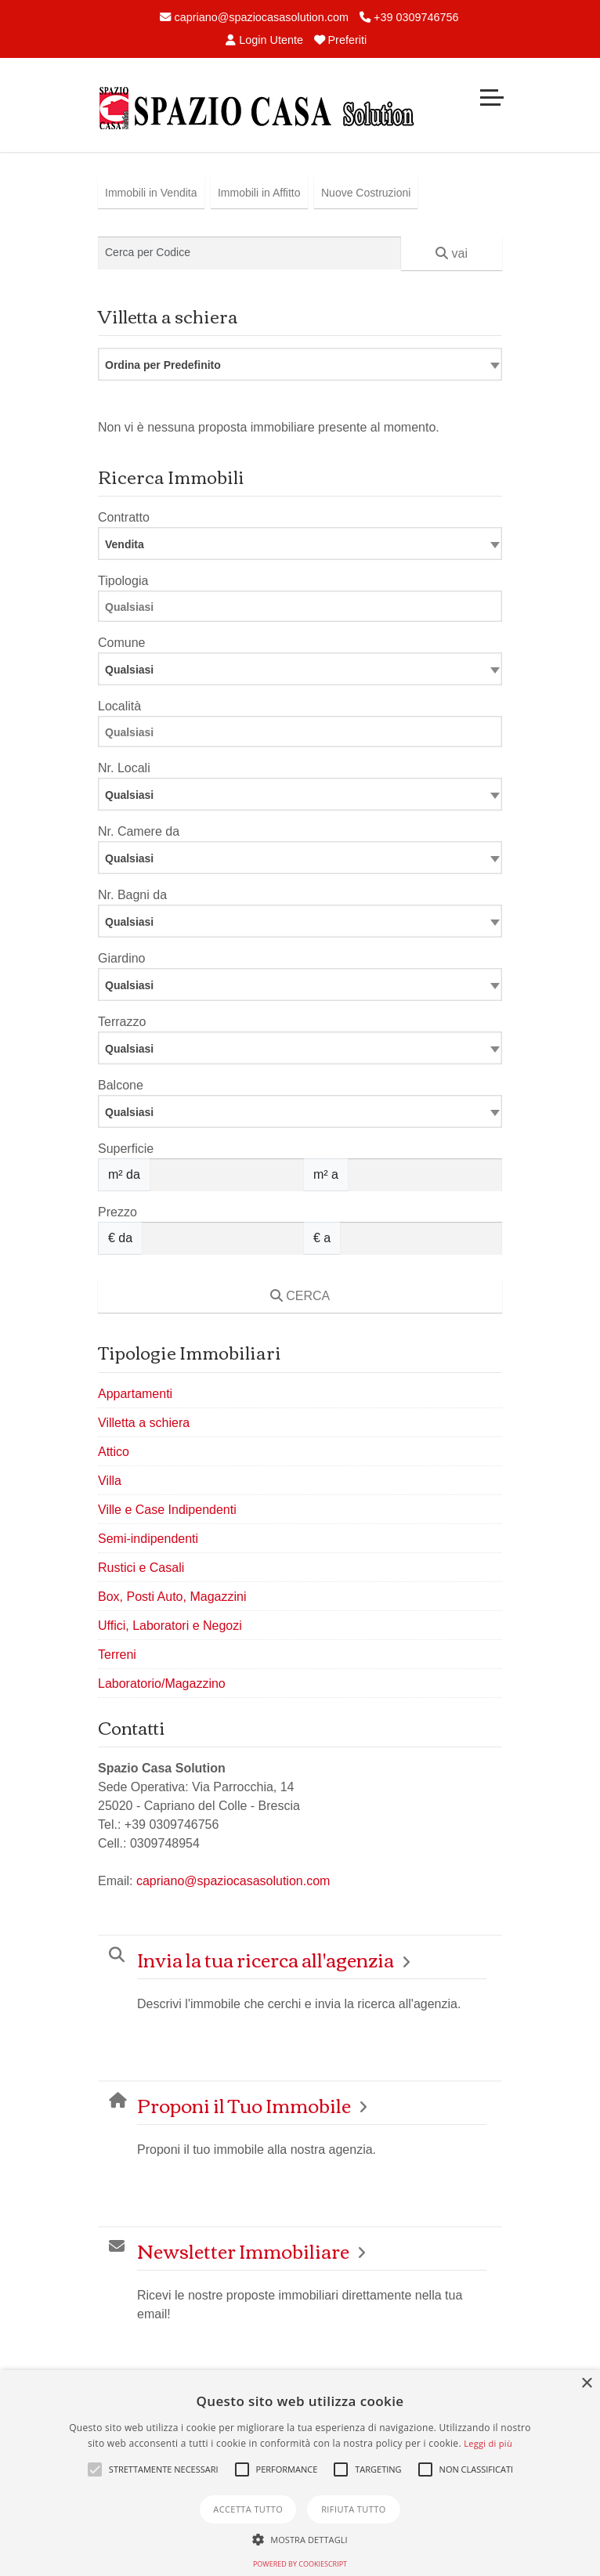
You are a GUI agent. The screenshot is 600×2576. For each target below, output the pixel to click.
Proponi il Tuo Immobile (244, 2105)
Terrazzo (122, 1021)
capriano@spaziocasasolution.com (254, 17)
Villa (109, 1480)
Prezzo (117, 1212)
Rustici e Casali (141, 1567)
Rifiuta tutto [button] (353, 2509)
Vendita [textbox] (124, 544)
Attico (113, 1451)
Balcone (120, 1085)
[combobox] (300, 364)
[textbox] (300, 669)
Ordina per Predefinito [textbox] (163, 365)
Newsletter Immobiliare (243, 2250)
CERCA (300, 1295)
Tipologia (123, 580)
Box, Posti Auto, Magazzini (172, 1596)
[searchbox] (304, 609)
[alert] (300, 2473)
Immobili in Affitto (259, 192)
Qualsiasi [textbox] (129, 795)
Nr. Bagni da (132, 894)
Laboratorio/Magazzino (162, 1683)
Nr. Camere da (138, 831)
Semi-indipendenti (148, 1538)
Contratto (124, 517)
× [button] (586, 2384)
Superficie (126, 1148)
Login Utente (264, 40)
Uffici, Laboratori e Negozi (170, 1625)
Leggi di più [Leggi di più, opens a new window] (488, 2443)
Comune (121, 642)
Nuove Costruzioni (365, 192)
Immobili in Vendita (151, 192)
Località (119, 706)
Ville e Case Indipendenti (167, 1509)
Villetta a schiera (144, 1422)
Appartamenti (135, 1393)
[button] (94, 2469)
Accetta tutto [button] (248, 2509)
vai (452, 253)
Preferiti (340, 40)
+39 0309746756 (409, 17)
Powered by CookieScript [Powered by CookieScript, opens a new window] (300, 2564)
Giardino (121, 958)
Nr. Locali (124, 768)
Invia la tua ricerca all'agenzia (265, 1959)
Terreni (117, 1654)
